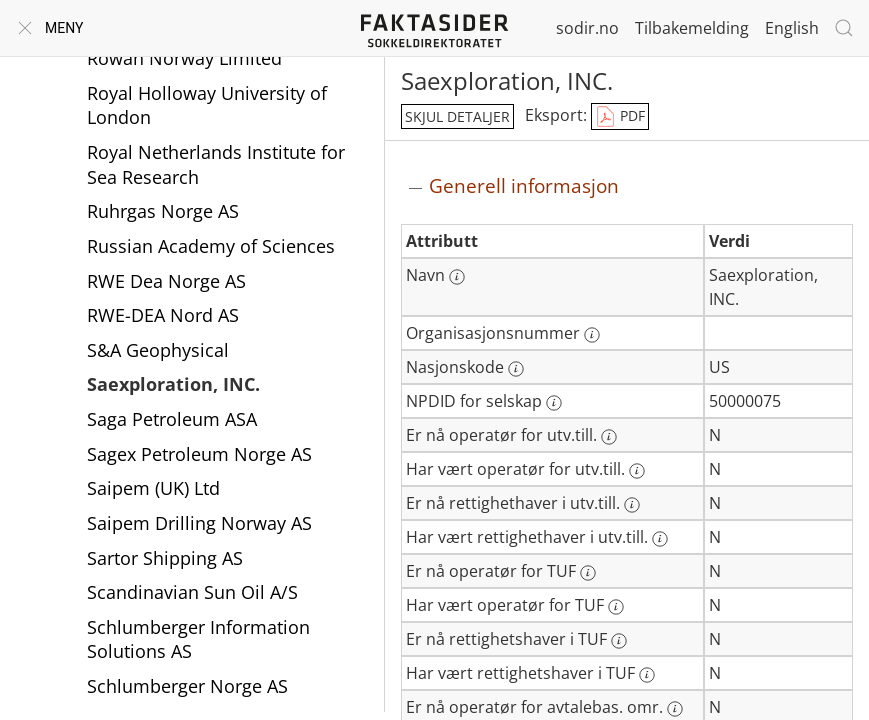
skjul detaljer (457, 116)
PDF (620, 117)
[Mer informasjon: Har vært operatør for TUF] (616, 607)
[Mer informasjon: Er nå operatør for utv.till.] (609, 437)
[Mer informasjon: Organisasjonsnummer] (592, 335)
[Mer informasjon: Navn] (457, 277)
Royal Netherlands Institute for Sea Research (216, 164)
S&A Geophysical (158, 350)
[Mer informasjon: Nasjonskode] (516, 369)
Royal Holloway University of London (207, 105)
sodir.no (587, 28)
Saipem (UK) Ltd (153, 488)
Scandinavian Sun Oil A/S (192, 592)
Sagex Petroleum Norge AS (199, 454)
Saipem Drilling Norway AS (199, 523)
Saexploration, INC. (173, 384)
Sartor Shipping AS (165, 558)
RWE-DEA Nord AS (163, 315)
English (792, 28)
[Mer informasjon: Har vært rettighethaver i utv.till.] (660, 539)
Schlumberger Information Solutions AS (198, 639)
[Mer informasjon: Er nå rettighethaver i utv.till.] (632, 505)
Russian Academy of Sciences (211, 246)
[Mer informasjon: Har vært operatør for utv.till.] (637, 471)
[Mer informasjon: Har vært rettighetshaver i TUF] (647, 675)
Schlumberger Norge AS (187, 686)
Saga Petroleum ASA (172, 419)
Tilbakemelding (692, 28)
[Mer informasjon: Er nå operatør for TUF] (588, 573)
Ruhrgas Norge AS (163, 211)
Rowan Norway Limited (184, 58)
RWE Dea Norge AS (166, 281)
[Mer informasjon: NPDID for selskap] (554, 403)
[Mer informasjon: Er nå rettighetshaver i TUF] (619, 641)
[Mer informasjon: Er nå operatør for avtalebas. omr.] (675, 709)
